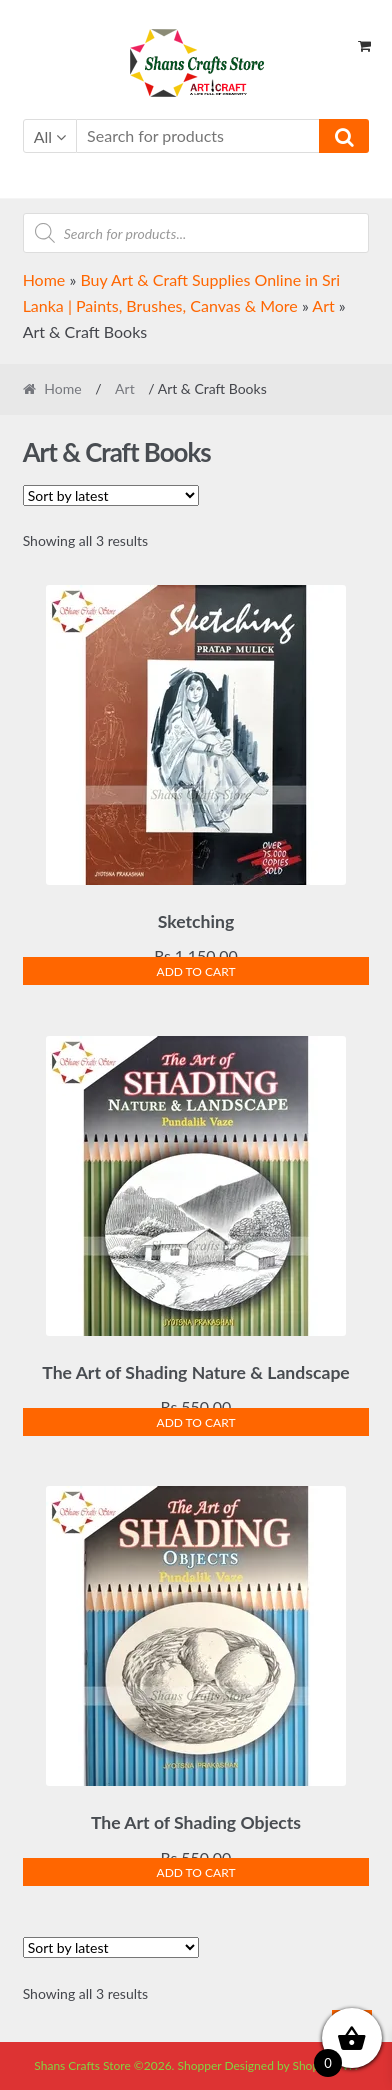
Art (323, 305)
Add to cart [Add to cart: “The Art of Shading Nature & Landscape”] (196, 1422)
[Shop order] (111, 495)
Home (44, 279)
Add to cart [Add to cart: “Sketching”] (196, 971)
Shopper (200, 2065)
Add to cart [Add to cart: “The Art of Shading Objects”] (196, 1872)
